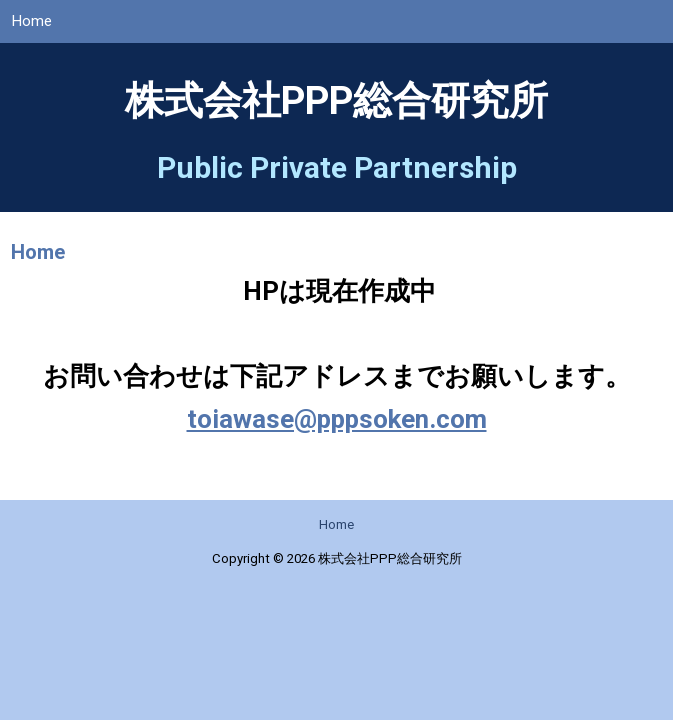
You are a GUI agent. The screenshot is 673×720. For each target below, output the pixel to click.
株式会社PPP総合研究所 (336, 112)
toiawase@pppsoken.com (337, 430)
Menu (644, 29)
